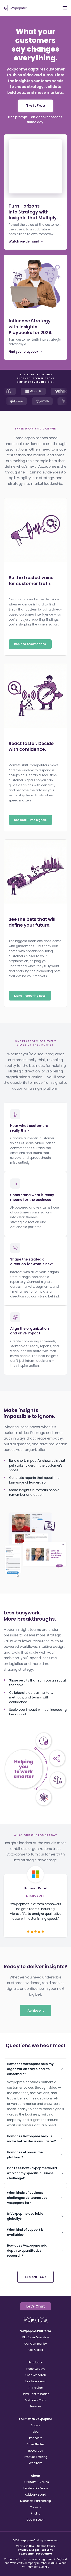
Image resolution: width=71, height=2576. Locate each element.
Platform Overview (35, 2337)
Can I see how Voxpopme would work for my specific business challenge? (35, 2173)
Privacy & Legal (28, 2550)
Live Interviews (35, 2381)
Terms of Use (25, 2546)
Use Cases (35, 2350)
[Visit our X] (32, 2320)
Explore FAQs (35, 2277)
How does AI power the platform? (35, 2154)
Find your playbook (25, 351)
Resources (35, 2450)
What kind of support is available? (35, 2232)
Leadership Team (35, 2488)
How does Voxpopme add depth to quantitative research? (35, 2250)
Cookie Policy (46, 2546)
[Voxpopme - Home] (15, 8)
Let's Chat (35, 2306)
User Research (35, 2375)
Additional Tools (35, 2400)
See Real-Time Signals (30, 820)
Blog (35, 2432)
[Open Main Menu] (64, 8)
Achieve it (35, 2010)
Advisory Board (35, 2494)
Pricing (35, 2513)
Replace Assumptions (30, 644)
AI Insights (36, 2388)
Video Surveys (35, 2369)
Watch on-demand (26, 241)
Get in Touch (35, 2520)
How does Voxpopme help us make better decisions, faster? (35, 2138)
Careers (35, 2507)
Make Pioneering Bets (30, 996)
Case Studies (35, 2444)
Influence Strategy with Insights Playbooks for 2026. (30, 327)
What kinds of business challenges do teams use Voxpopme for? (35, 2198)
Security (47, 2550)
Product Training (35, 2457)
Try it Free (35, 105)
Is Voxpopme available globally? (35, 2216)
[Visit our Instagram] (45, 2320)
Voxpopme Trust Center (35, 2553)
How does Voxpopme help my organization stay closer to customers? (35, 2069)
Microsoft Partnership (35, 2501)
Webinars (35, 2463)
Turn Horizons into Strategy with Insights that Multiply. (33, 212)
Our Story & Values (35, 2482)
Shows (35, 2425)
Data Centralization (35, 2394)
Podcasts (35, 2438)
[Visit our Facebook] (39, 2320)
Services (35, 2406)
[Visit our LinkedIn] (26, 2320)
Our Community (35, 2344)
